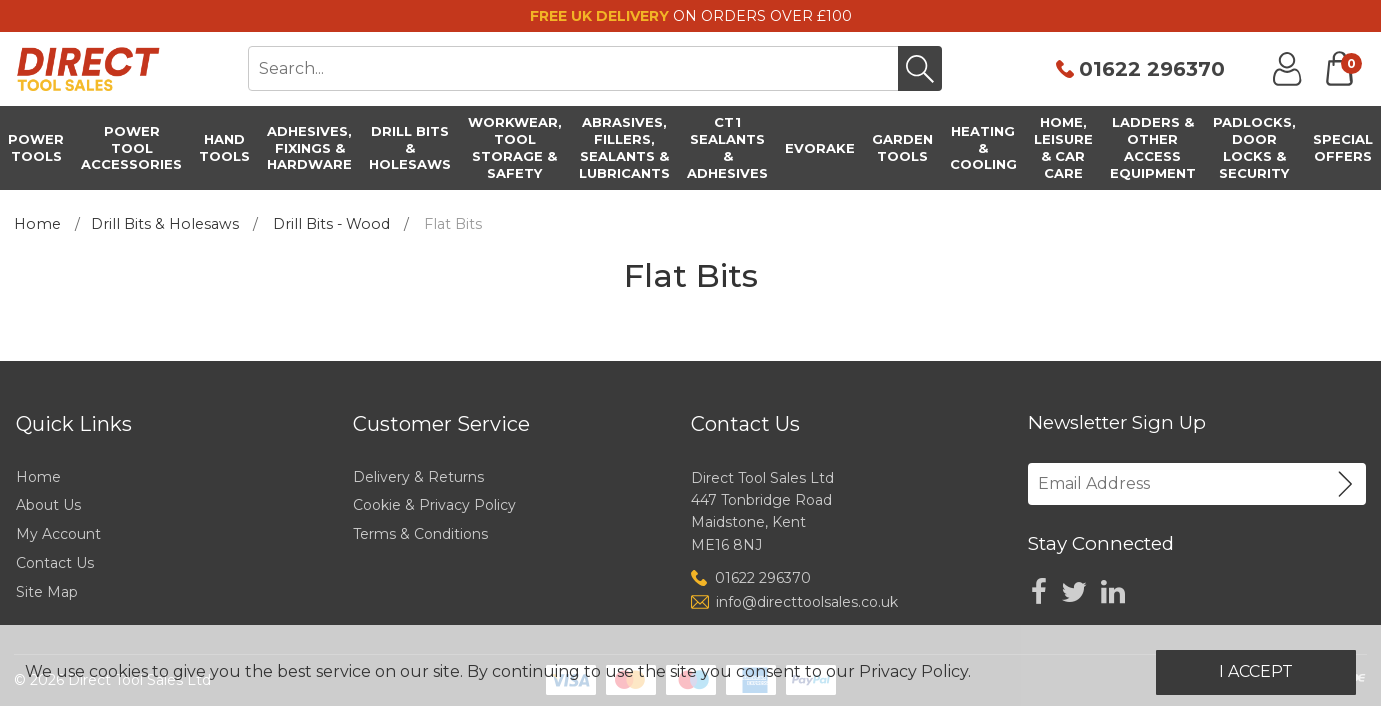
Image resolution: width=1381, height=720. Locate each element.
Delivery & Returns (418, 477)
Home (37, 224)
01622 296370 (1152, 69)
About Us (48, 505)
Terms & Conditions (420, 534)
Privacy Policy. (915, 671)
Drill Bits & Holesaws (165, 224)
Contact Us (55, 563)
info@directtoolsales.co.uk (807, 602)
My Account (58, 534)
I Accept (1256, 671)
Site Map (47, 592)
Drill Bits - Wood (331, 224)
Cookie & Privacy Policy (434, 505)
